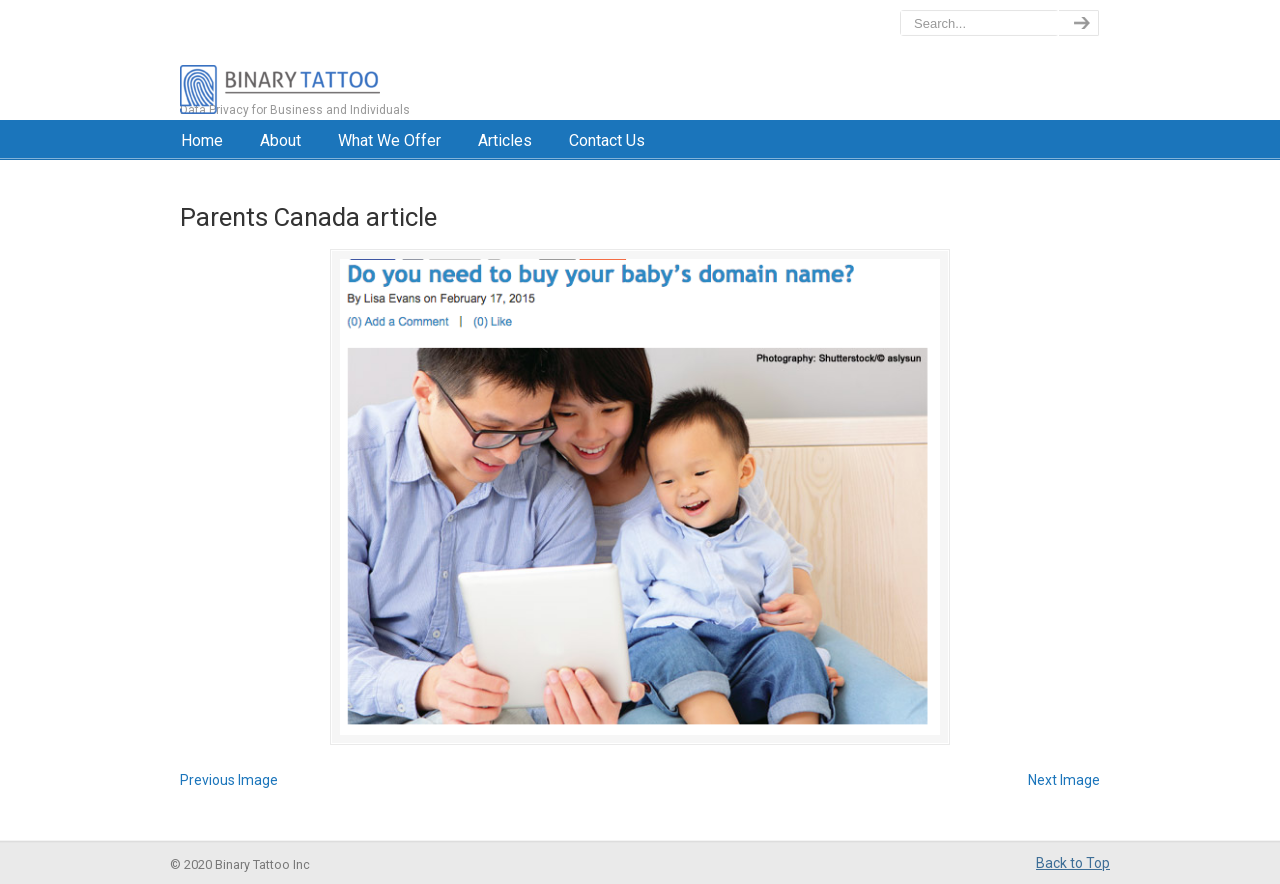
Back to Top (1073, 863)
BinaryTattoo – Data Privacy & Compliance (366, 60)
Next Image (1064, 780)
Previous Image (229, 780)
